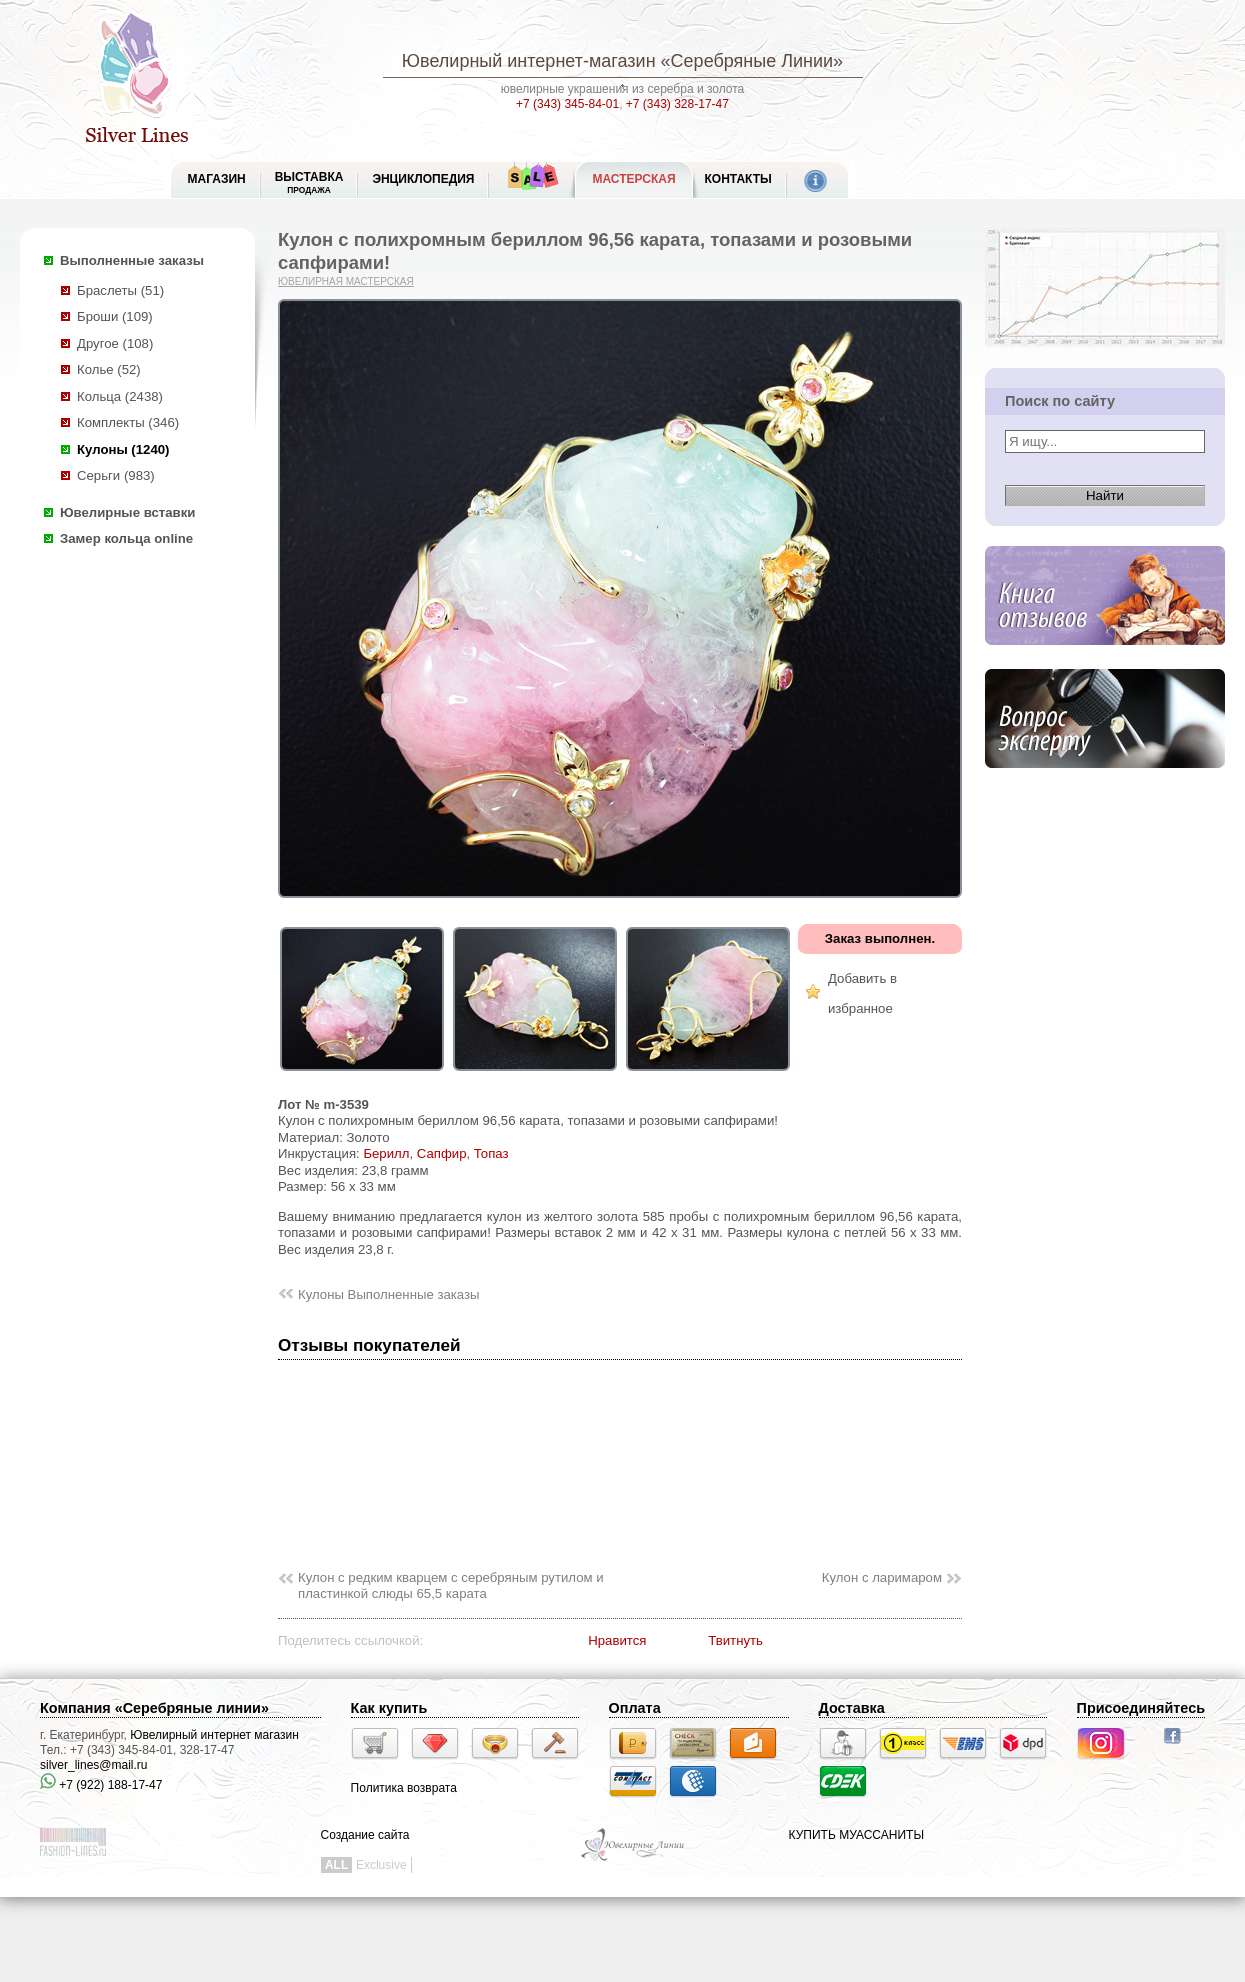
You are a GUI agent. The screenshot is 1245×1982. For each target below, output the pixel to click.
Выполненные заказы (132, 260)
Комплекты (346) (128, 422)
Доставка (852, 1708)
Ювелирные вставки (127, 512)
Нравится (617, 1640)
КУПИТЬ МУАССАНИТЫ (856, 1835)
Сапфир (442, 1153)
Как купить (389, 1708)
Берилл (386, 1153)
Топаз (491, 1153)
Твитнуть (735, 1640)
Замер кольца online (126, 538)
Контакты (738, 179)
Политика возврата (404, 1788)
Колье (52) (109, 369)
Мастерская (633, 179)
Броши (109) (115, 316)
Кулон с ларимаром (882, 1577)
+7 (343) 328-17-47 (677, 104)
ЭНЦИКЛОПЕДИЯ (423, 179)
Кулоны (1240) (123, 449)
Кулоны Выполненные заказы (389, 1294)
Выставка (309, 182)
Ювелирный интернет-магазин (529, 61)
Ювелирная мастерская (346, 281)
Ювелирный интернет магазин (214, 1735)
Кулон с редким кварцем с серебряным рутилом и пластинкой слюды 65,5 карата (451, 1586)
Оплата (635, 1708)
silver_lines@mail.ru (94, 1765)
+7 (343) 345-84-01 (567, 104)
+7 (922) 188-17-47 (101, 1785)
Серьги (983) (116, 475)
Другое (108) (115, 343)
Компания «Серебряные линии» (154, 1708)
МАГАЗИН (217, 179)
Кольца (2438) (120, 396)
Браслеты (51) (120, 290)
